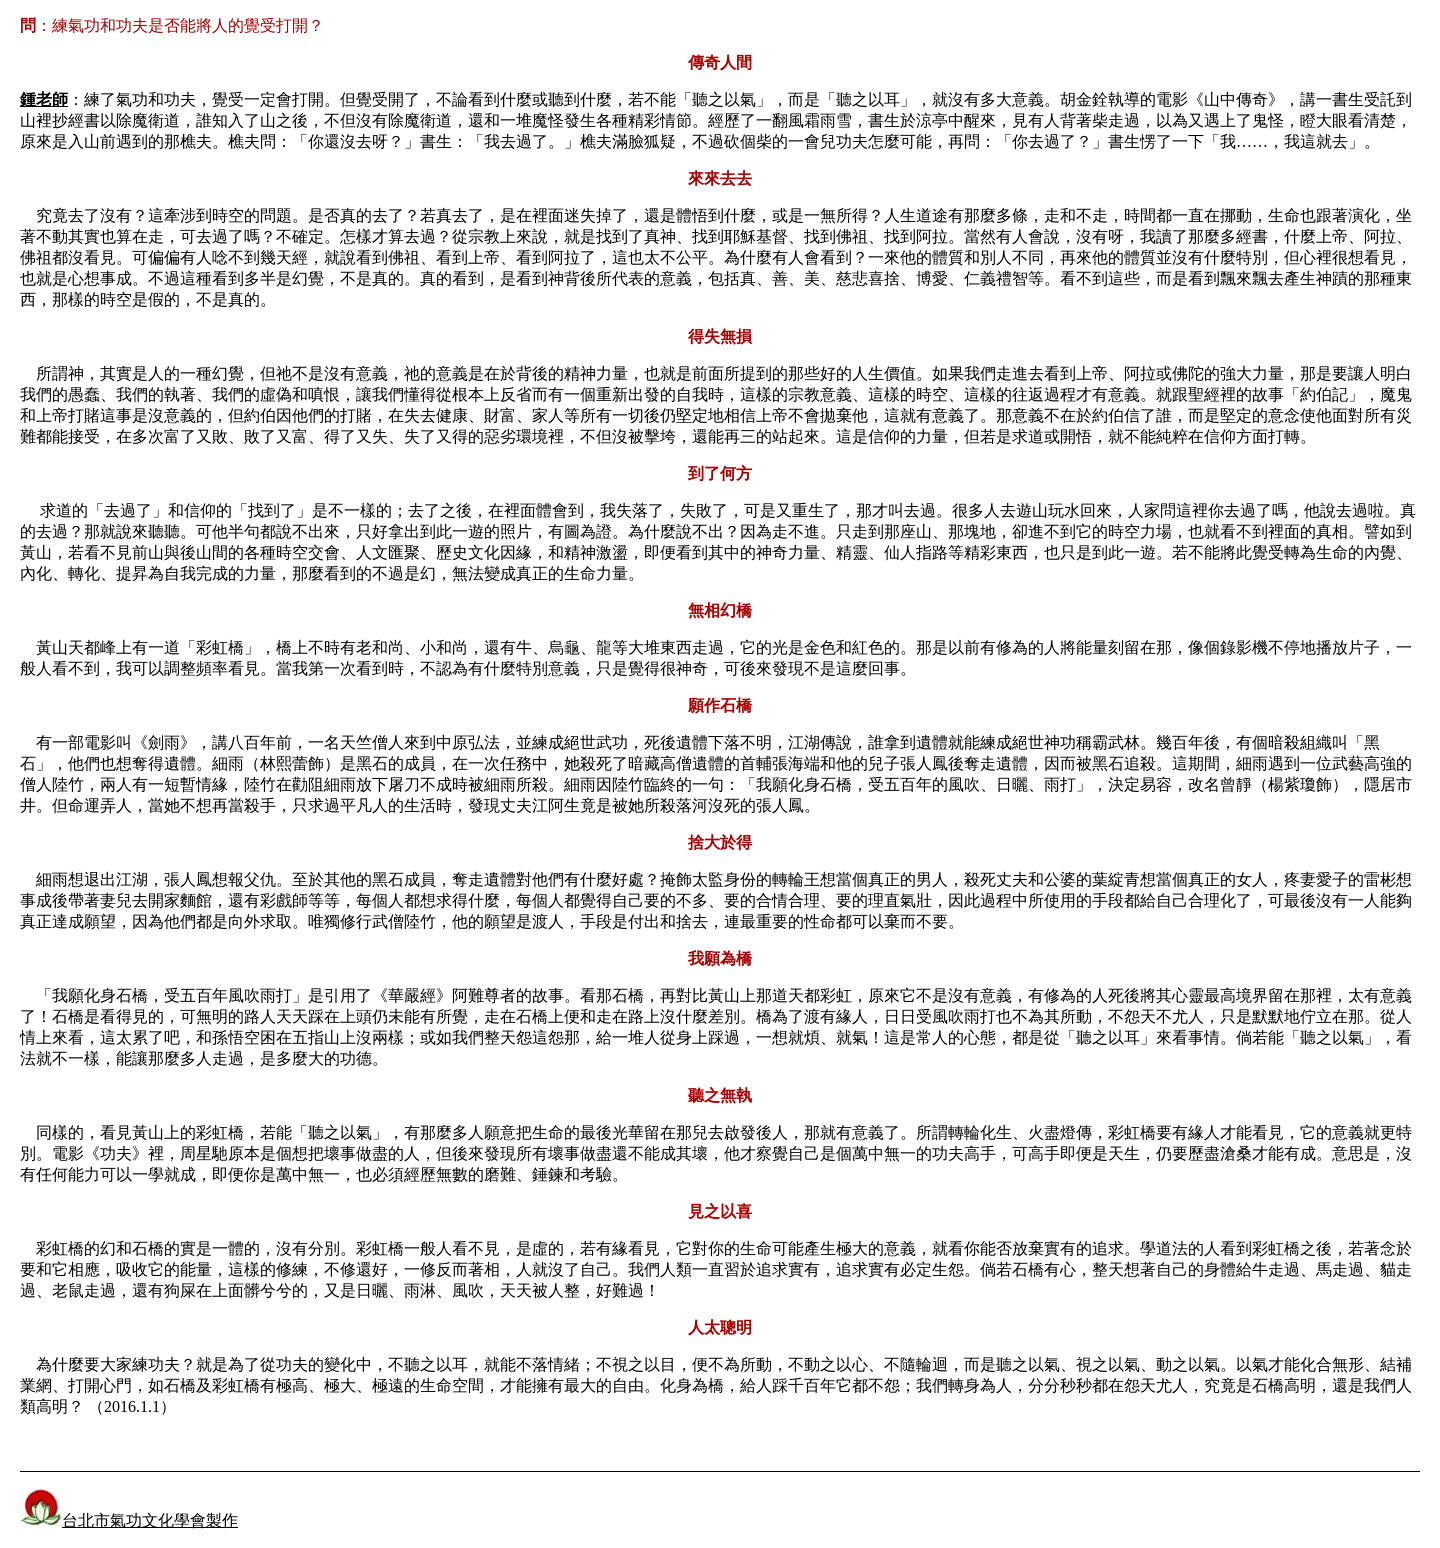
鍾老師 (44, 99)
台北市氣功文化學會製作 (129, 1520)
